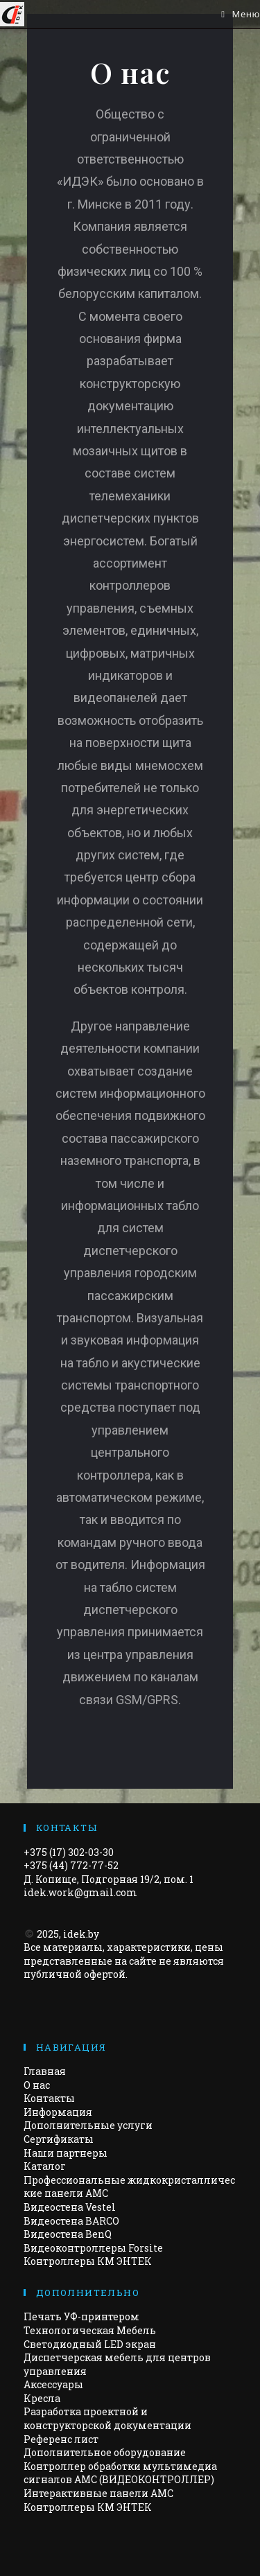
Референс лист (61, 2439)
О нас (37, 2085)
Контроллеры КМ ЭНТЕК (88, 2261)
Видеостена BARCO (71, 2220)
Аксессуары (53, 2384)
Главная (45, 2071)
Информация (58, 2112)
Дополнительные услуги (88, 2125)
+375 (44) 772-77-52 (71, 1865)
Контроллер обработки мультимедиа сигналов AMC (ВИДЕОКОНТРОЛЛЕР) (120, 2473)
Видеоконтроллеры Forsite (93, 2247)
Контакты (49, 2098)
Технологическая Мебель (90, 2330)
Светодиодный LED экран (90, 2344)
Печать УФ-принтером (81, 2316)
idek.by (81, 1933)
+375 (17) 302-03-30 (69, 1852)
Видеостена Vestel (70, 2207)
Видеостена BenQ (68, 2234)
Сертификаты (59, 2139)
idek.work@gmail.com (80, 1892)
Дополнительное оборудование (105, 2452)
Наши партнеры (65, 2152)
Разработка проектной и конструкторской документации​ (107, 2418)
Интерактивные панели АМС (98, 2493)
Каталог (45, 2166)
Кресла (42, 2398)
